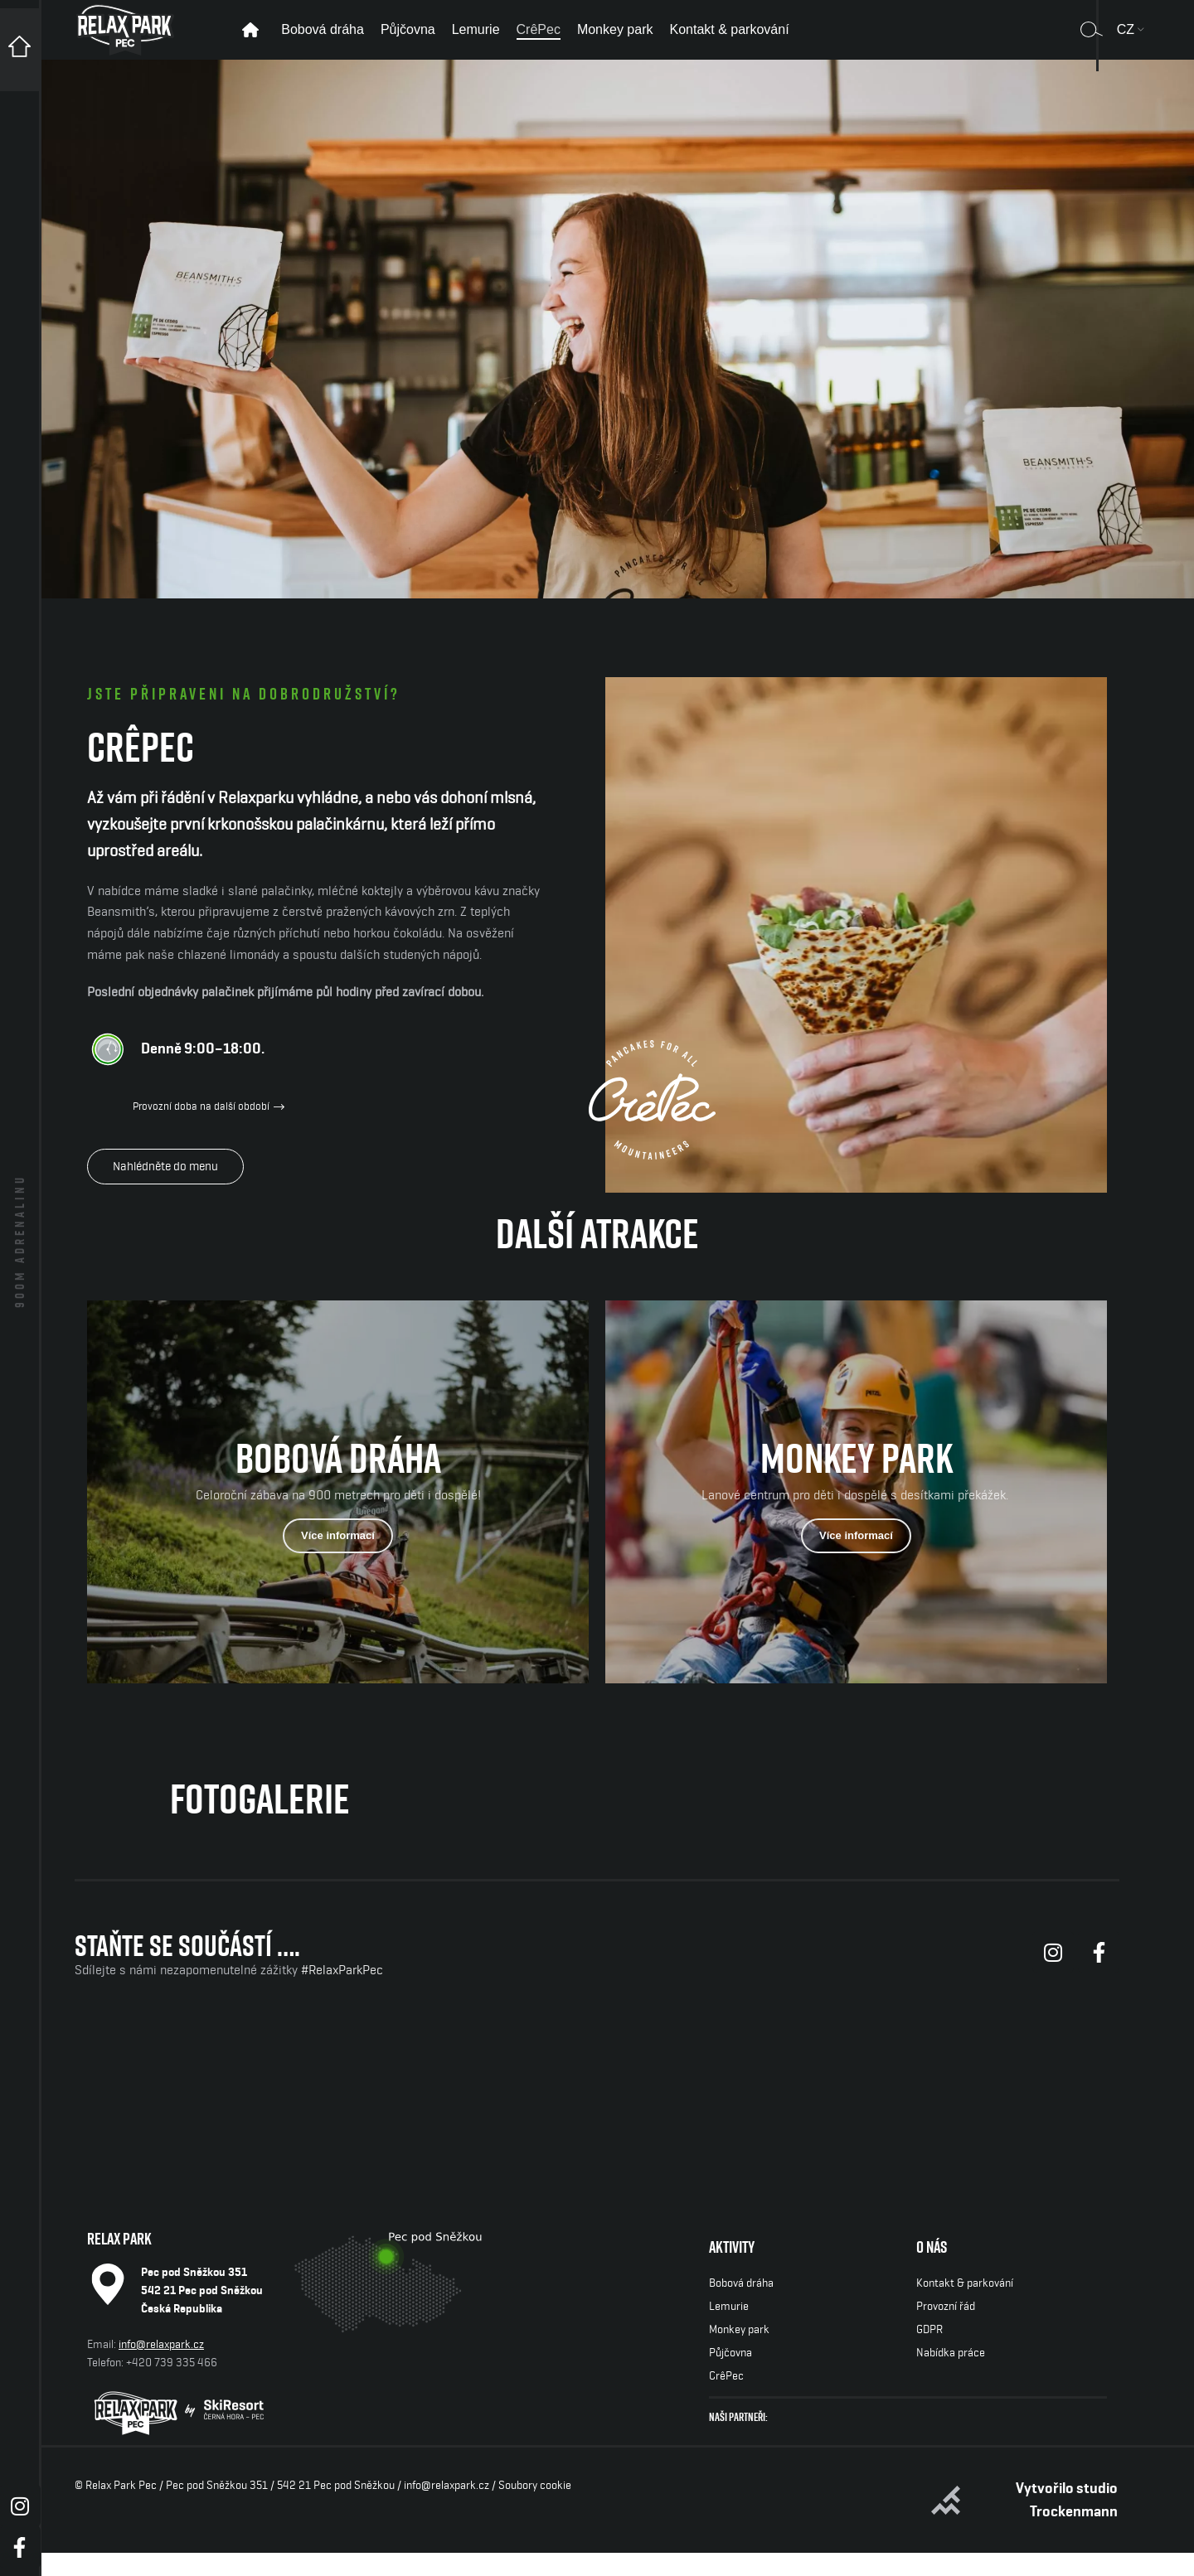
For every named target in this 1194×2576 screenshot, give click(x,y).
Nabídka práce (950, 2376)
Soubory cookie (534, 2509)
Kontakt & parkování (964, 2306)
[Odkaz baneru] (338, 1515)
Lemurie (729, 2330)
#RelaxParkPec (342, 1994)
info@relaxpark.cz (161, 2368)
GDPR (929, 2353)
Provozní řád (945, 2330)
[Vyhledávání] (1091, 41)
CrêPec (726, 2399)
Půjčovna (730, 2376)
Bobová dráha (741, 2306)
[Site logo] (125, 40)
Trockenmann (1074, 2535)
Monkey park (739, 2353)
